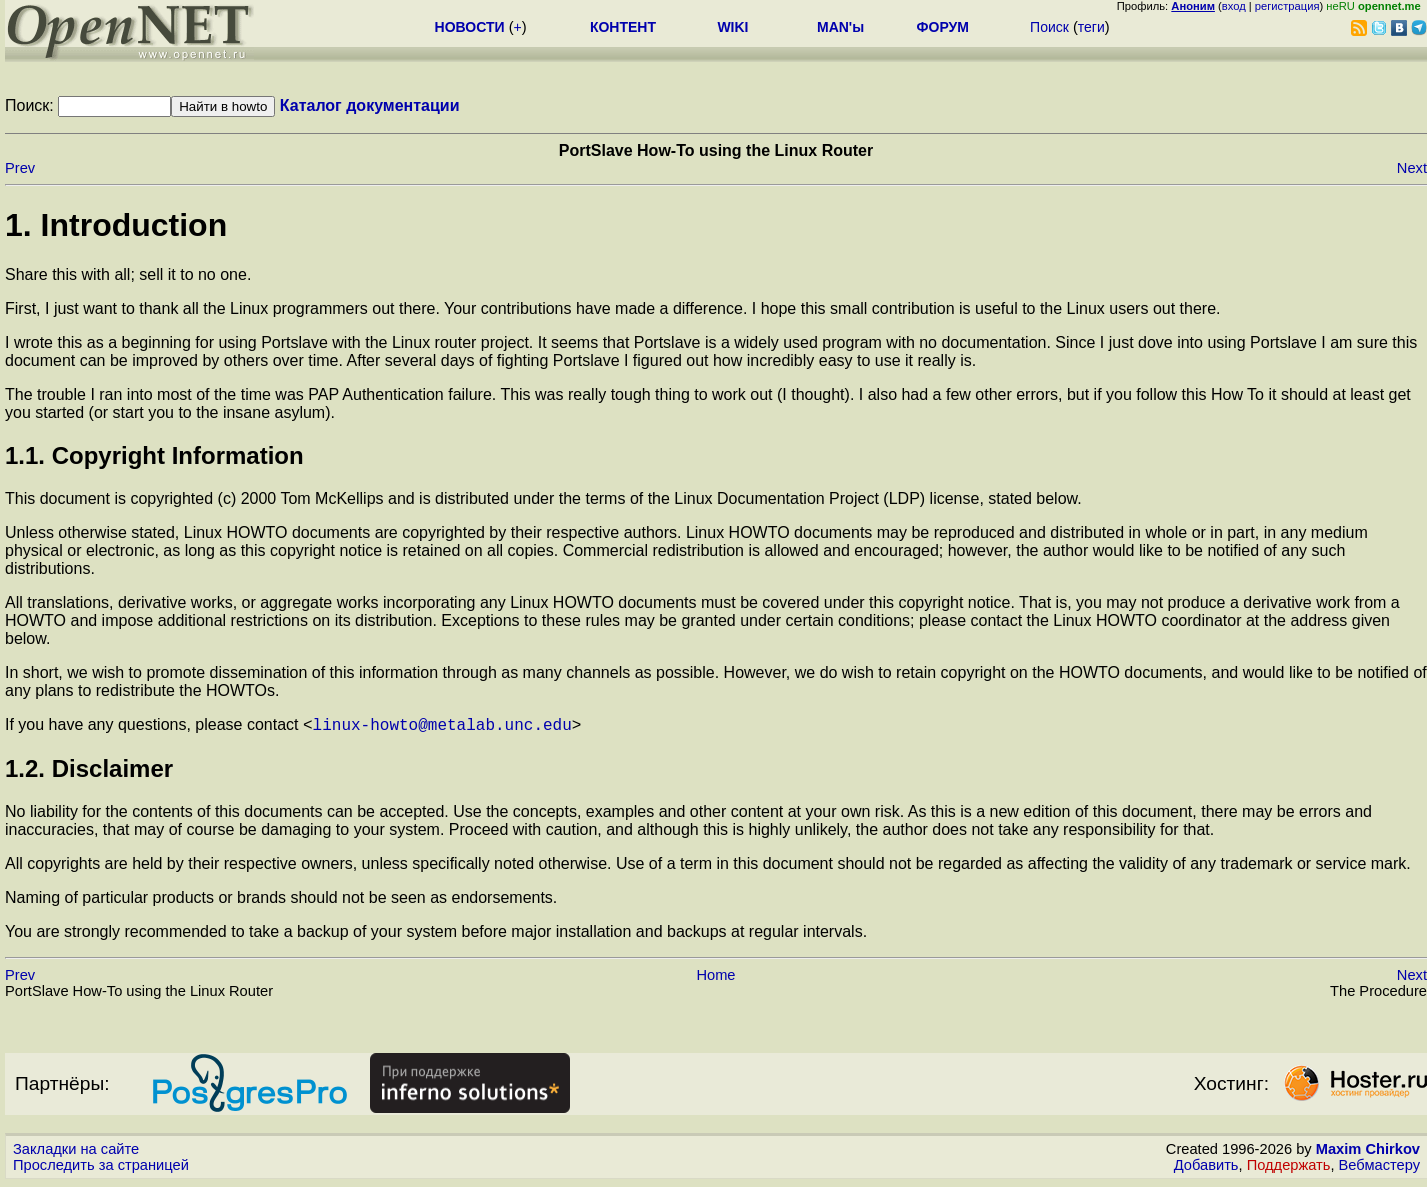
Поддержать (1289, 1168)
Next (1412, 168)
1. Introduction (116, 225)
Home (715, 978)
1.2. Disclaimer (89, 771)
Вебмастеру (1379, 1168)
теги (1091, 27)
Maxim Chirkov (1368, 1152)
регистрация (1287, 6)
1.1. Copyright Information (154, 455)
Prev (20, 168)
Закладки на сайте (76, 1152)
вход (1234, 6)
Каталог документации (370, 105)
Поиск (1049, 27)
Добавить (1206, 1168)
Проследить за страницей (101, 1168)
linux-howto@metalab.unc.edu (442, 727)
